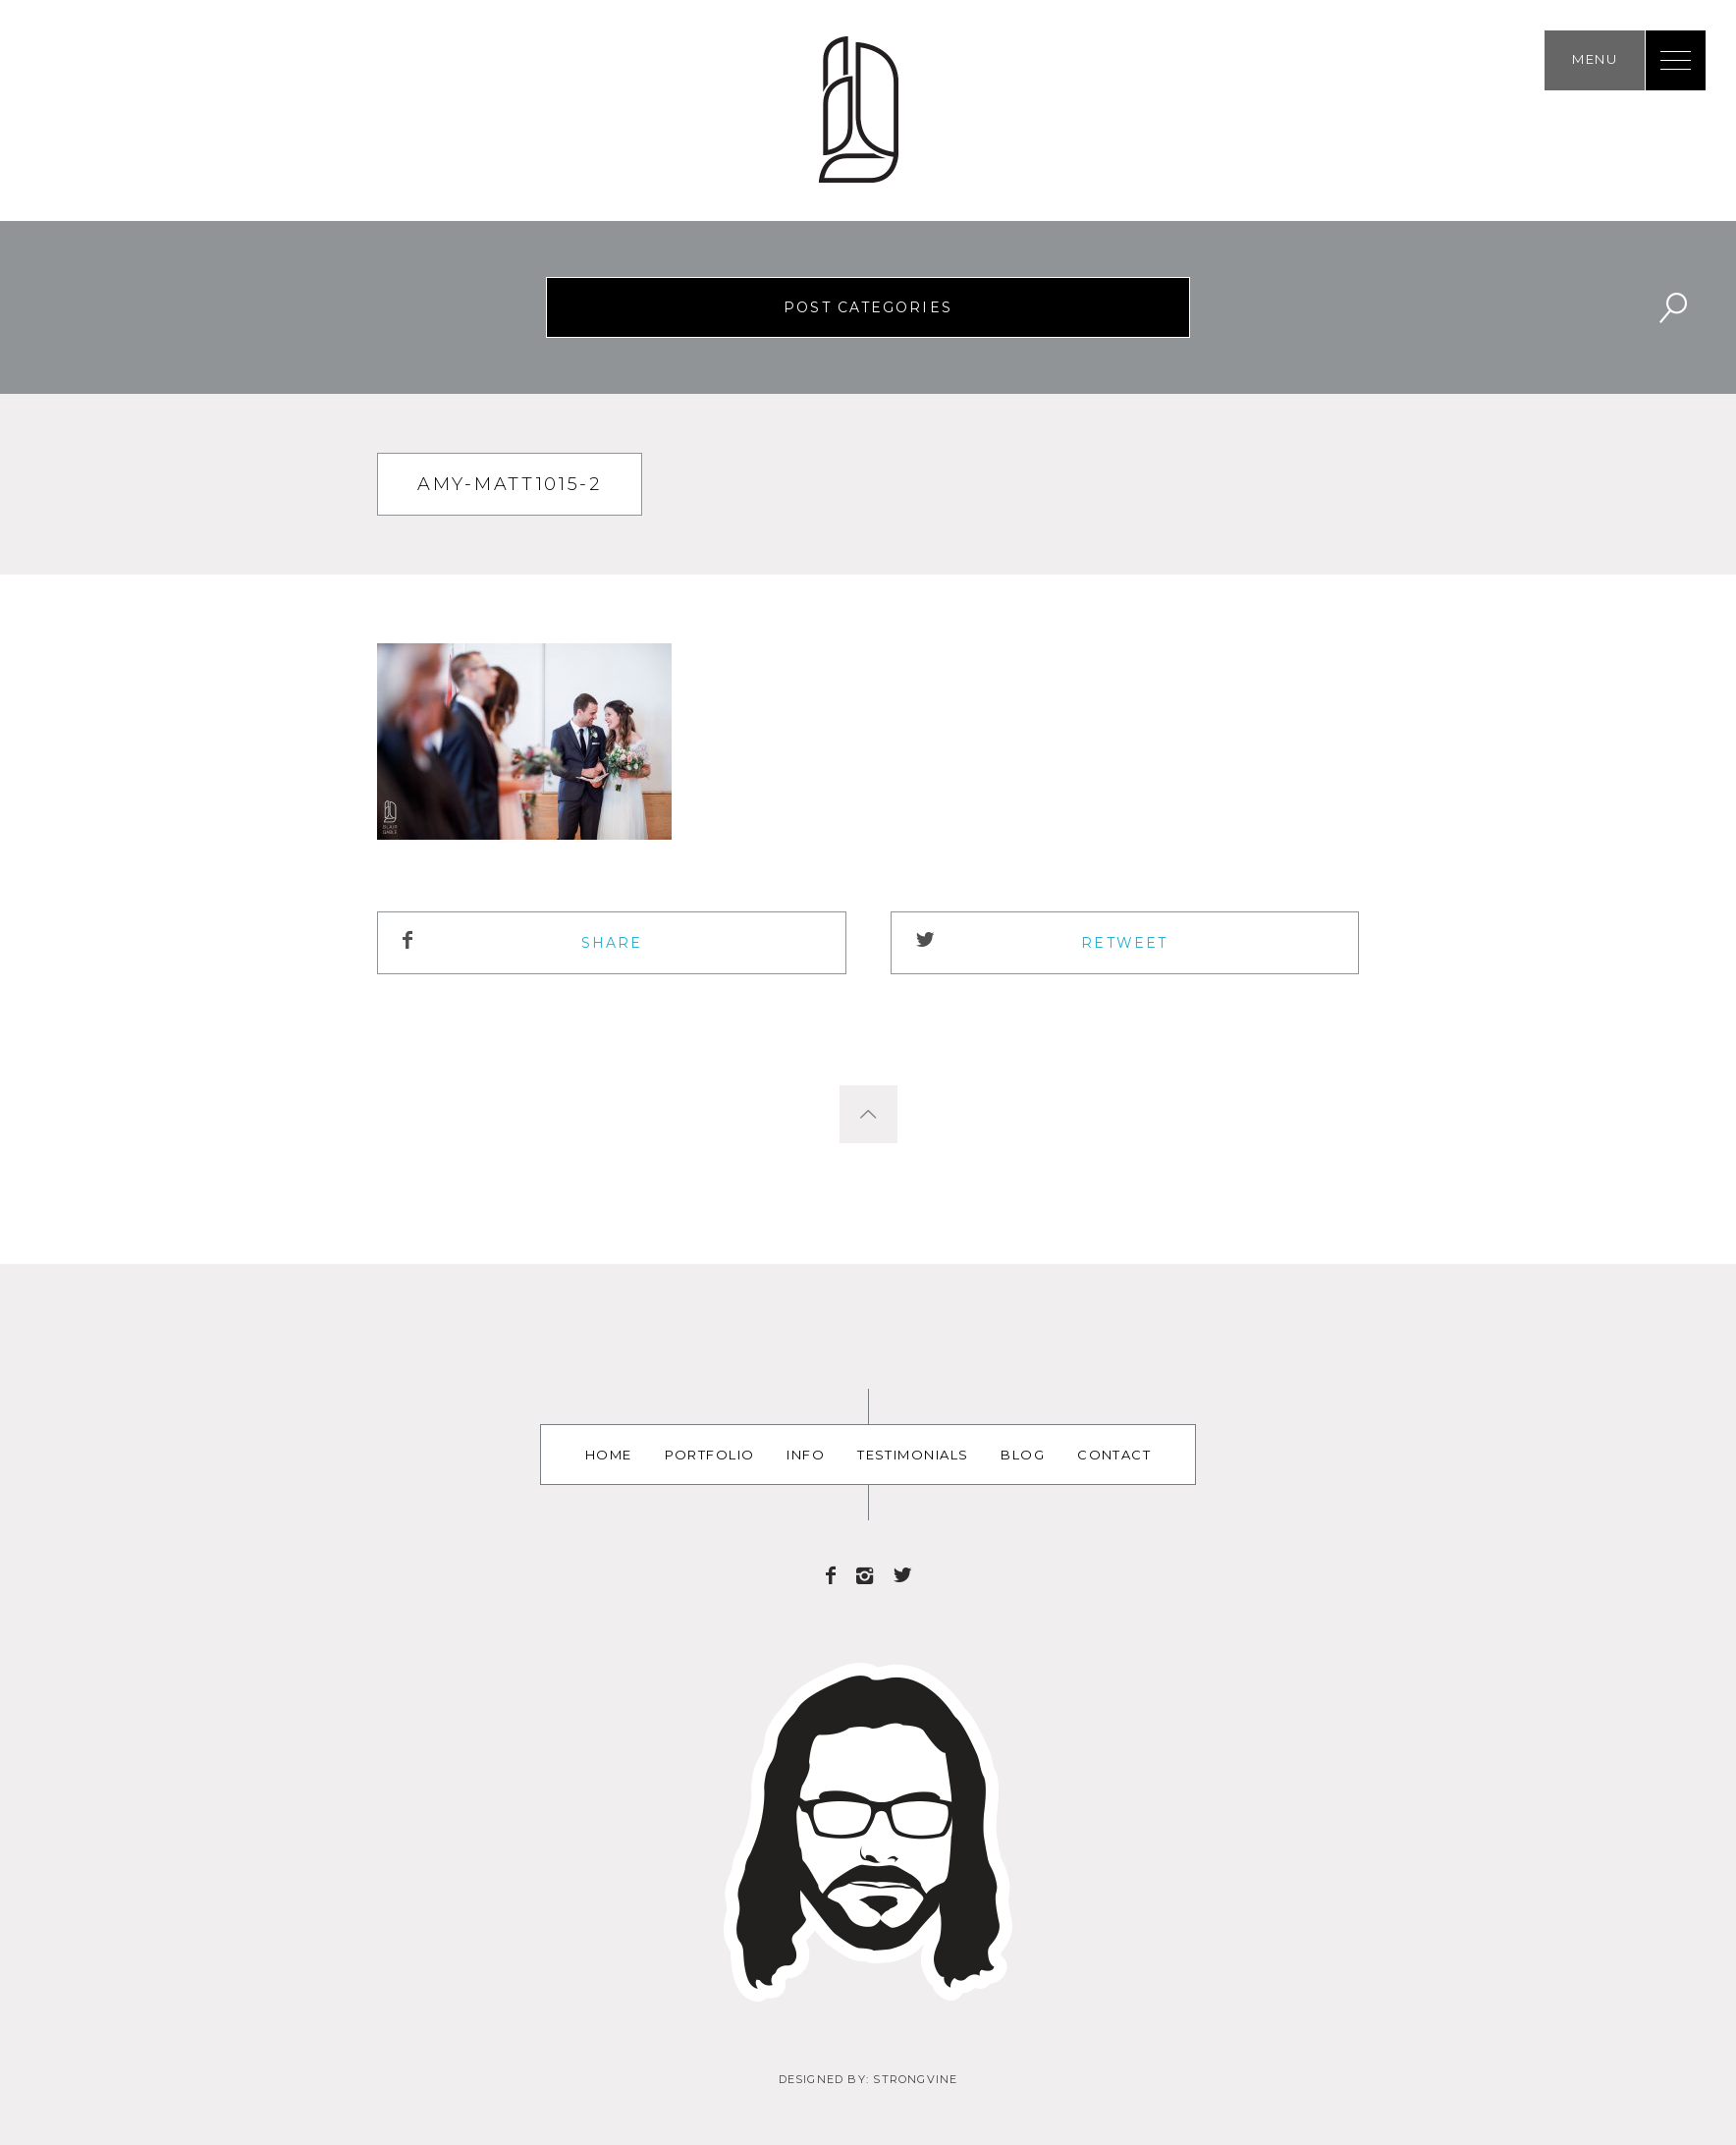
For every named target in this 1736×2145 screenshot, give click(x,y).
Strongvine (915, 2079)
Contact (1114, 1454)
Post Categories (868, 307)
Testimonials (912, 1454)
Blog (1023, 1454)
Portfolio (710, 1454)
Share (612, 943)
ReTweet (1124, 943)
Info (806, 1454)
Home (608, 1454)
